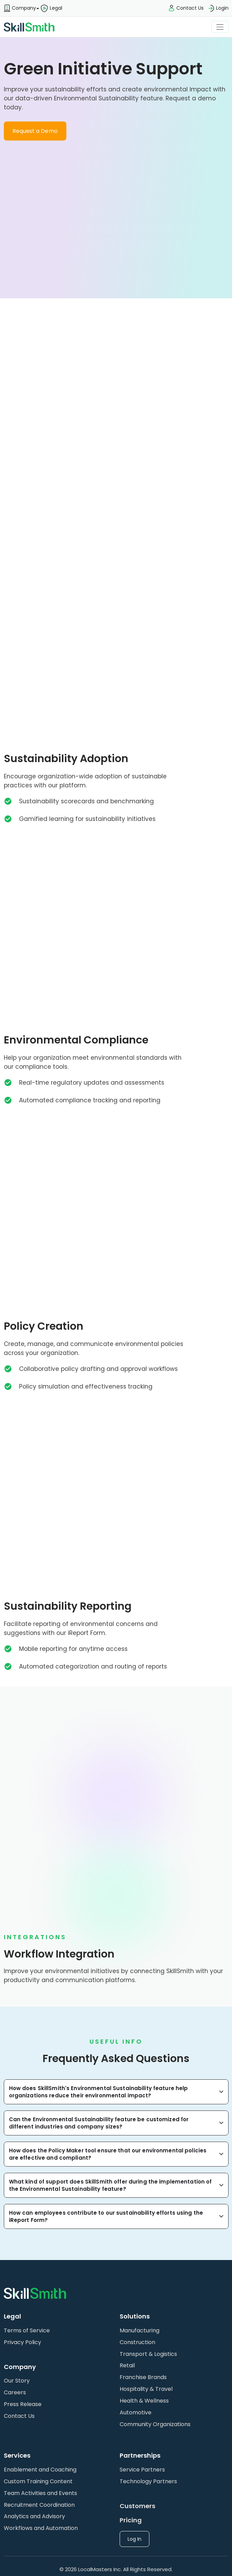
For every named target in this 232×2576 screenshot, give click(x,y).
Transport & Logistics (148, 2354)
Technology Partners (148, 2481)
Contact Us (19, 2416)
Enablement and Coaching (40, 2470)
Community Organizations (155, 2424)
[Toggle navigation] (219, 27)
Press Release (22, 2404)
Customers (137, 2506)
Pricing (131, 2520)
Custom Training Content (38, 2481)
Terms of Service (27, 2330)
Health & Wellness (144, 2401)
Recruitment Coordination (39, 2505)
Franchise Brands (143, 2377)
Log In (134, 2539)
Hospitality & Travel (146, 2389)
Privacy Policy (22, 2342)
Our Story (17, 2381)
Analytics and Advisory (34, 2516)
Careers (15, 2392)
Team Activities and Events (40, 2493)
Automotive (135, 2412)
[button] (20, 8)
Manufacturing (139, 2330)
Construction (137, 2342)
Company (20, 8)
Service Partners (142, 2470)
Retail (127, 2365)
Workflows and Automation (41, 2528)
